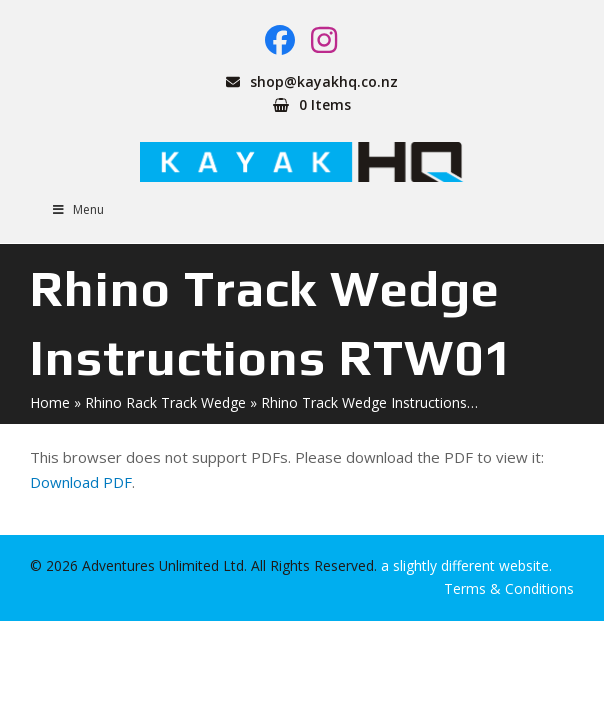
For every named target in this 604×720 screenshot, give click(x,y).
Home (50, 402)
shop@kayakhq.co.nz (324, 81)
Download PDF (81, 482)
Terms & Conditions (509, 588)
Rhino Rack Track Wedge (165, 402)
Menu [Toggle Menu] (77, 209)
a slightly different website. (464, 565)
